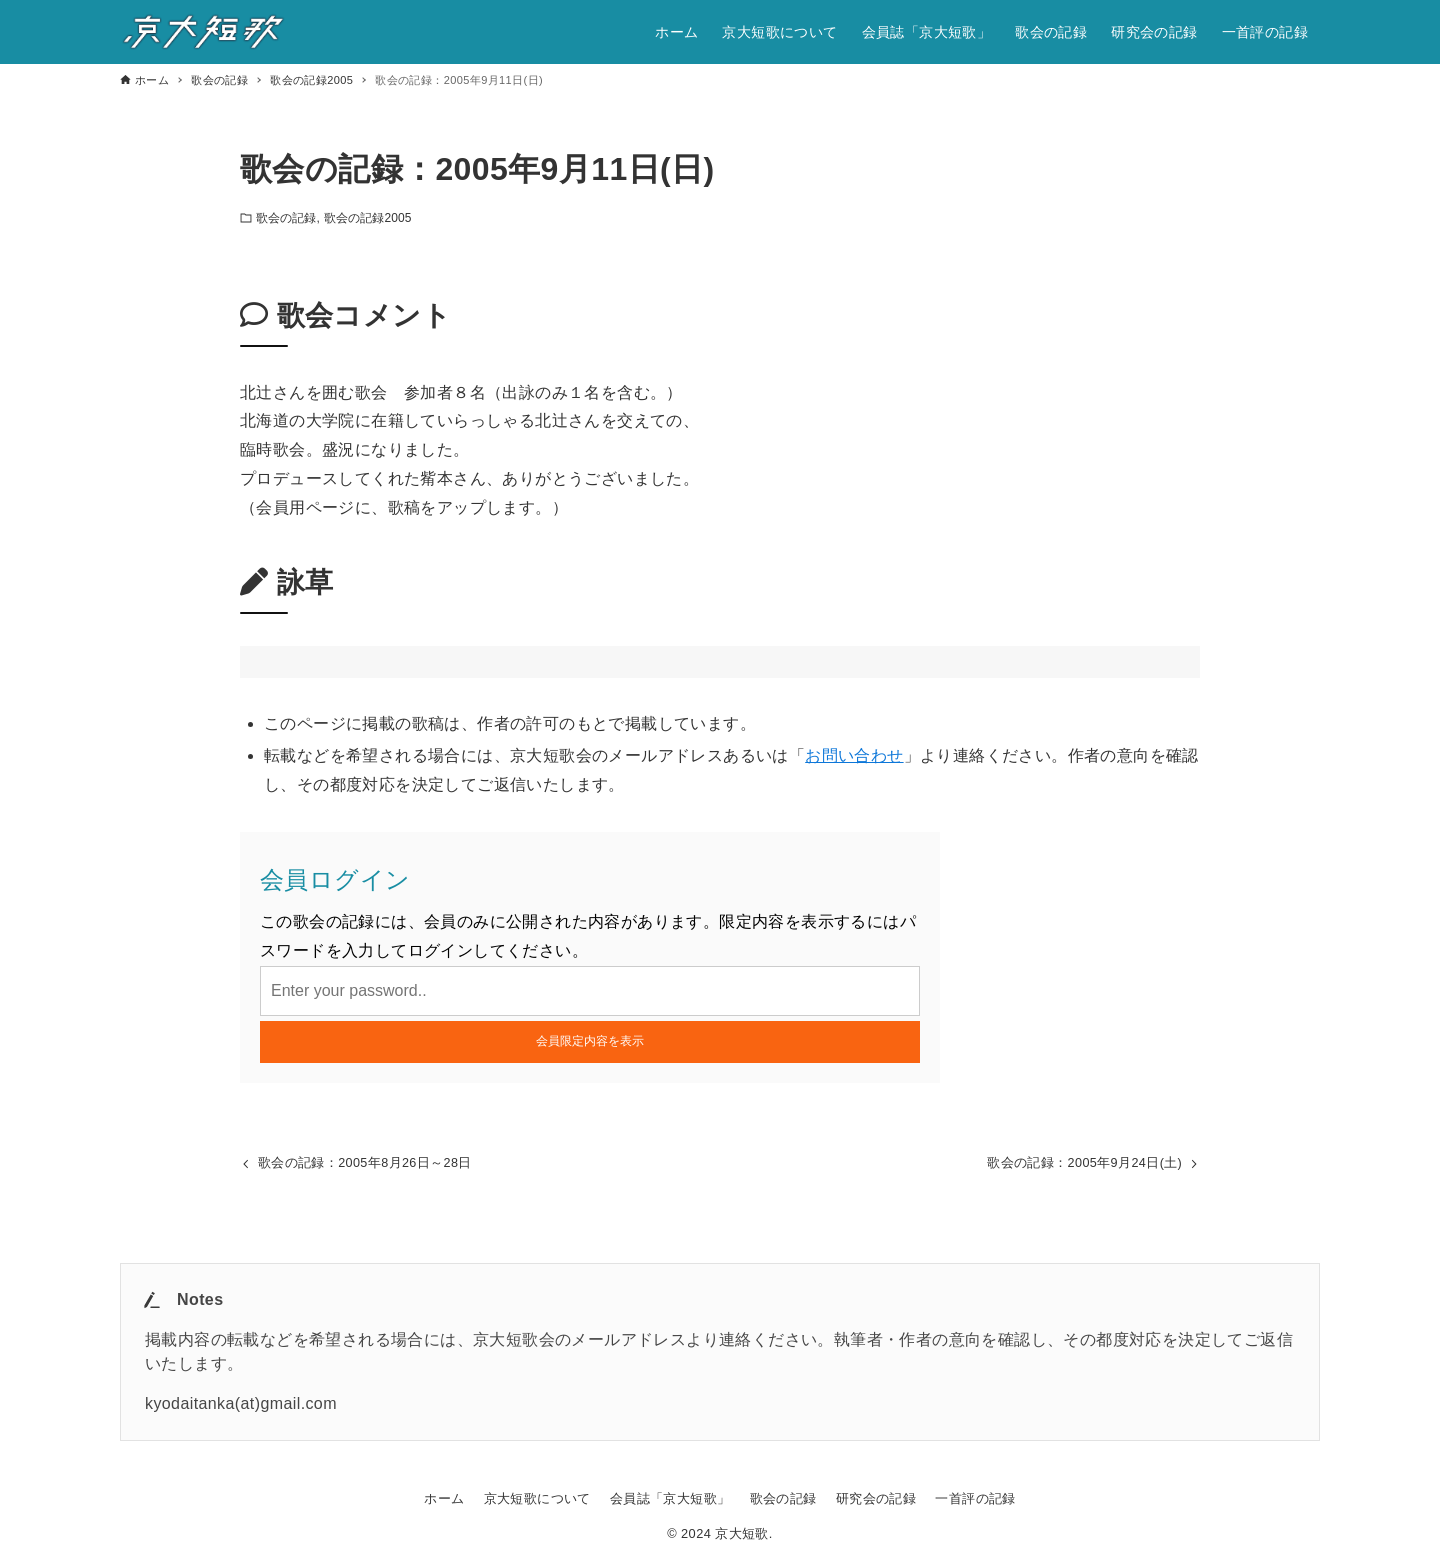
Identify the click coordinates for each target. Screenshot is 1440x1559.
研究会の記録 (876, 1498)
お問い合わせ (854, 755)
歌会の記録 (286, 218)
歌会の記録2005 (368, 218)
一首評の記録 (975, 1498)
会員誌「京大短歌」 (670, 1498)
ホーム (444, 1498)
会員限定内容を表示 (590, 1041)
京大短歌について (537, 1498)
